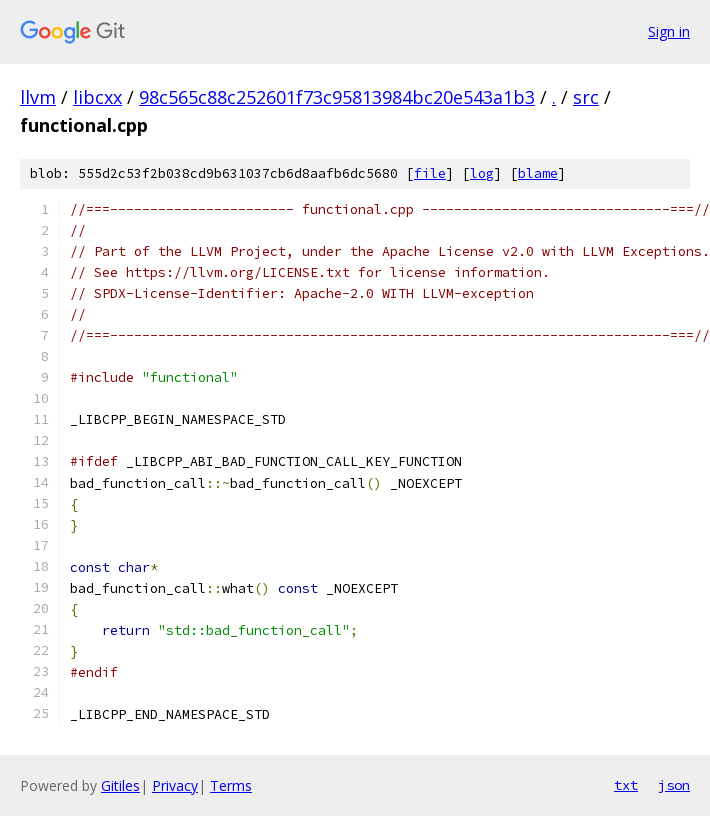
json (674, 785)
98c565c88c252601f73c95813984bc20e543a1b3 (337, 97)
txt (626, 785)
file (430, 173)
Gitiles (120, 785)
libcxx (97, 97)
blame (538, 173)
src (586, 97)
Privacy (175, 785)
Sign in (669, 31)
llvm (38, 97)
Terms (231, 785)
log (482, 173)
